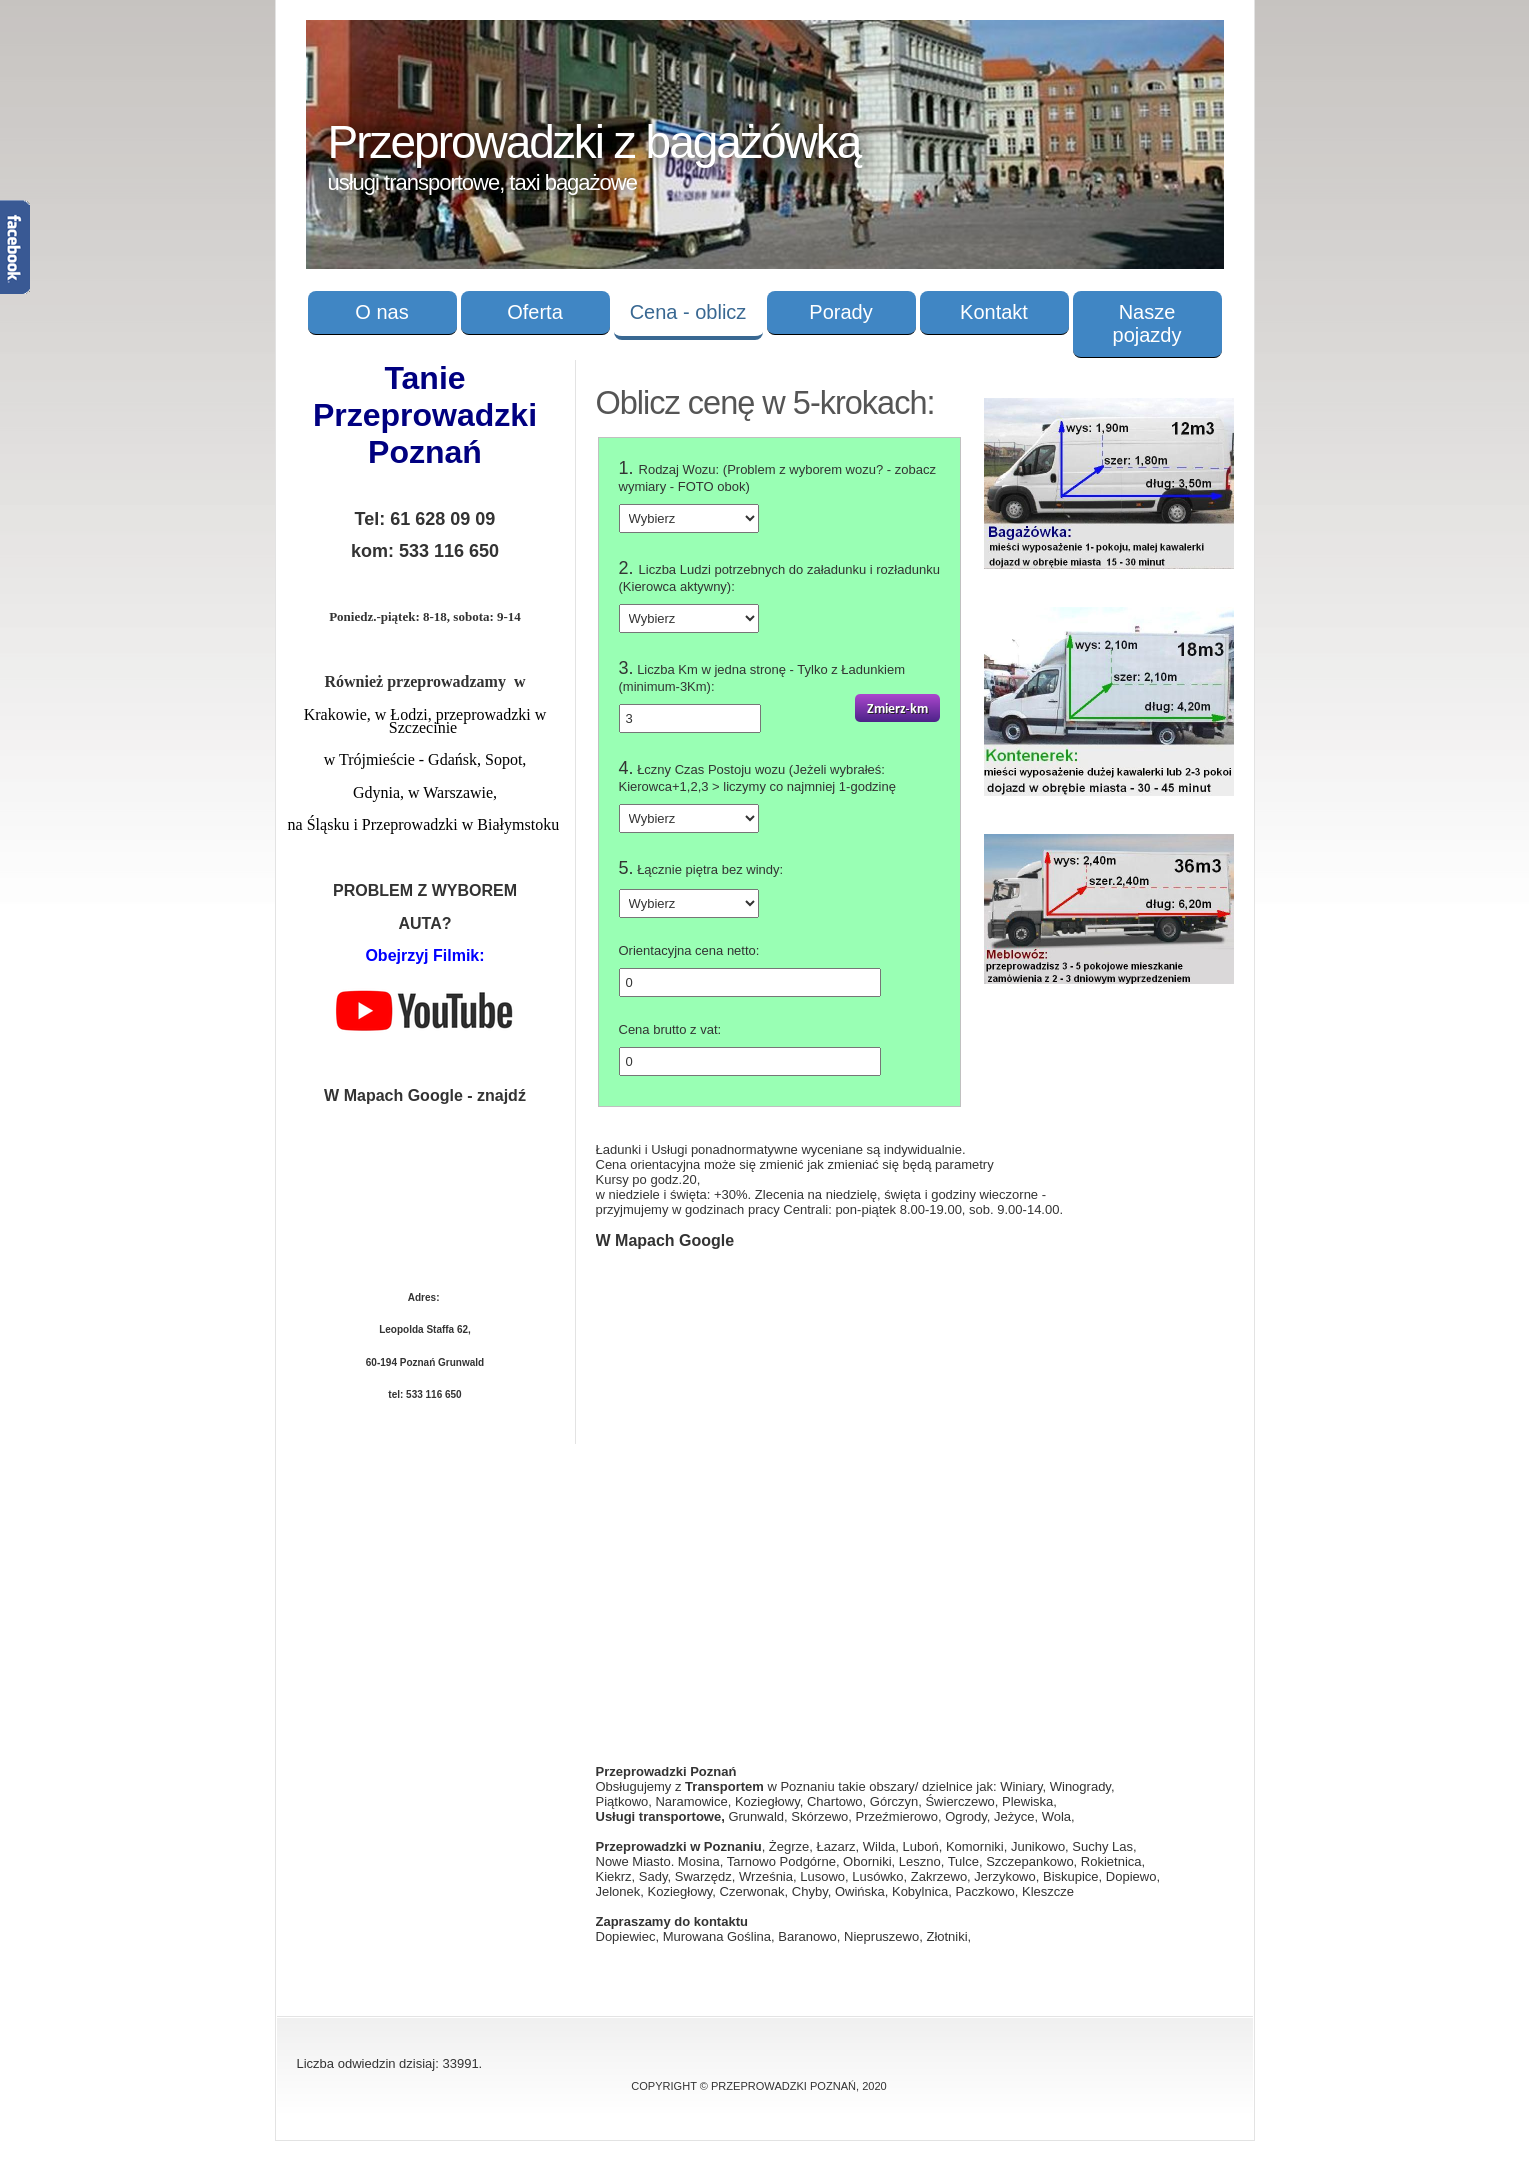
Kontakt (994, 312)
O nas (381, 312)
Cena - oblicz (688, 312)
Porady (840, 312)
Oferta (535, 312)
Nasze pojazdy (1147, 323)
